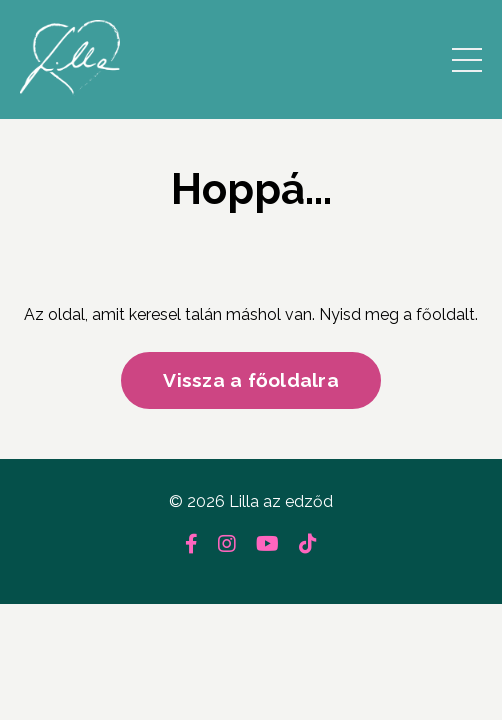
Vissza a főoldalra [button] (251, 380)
